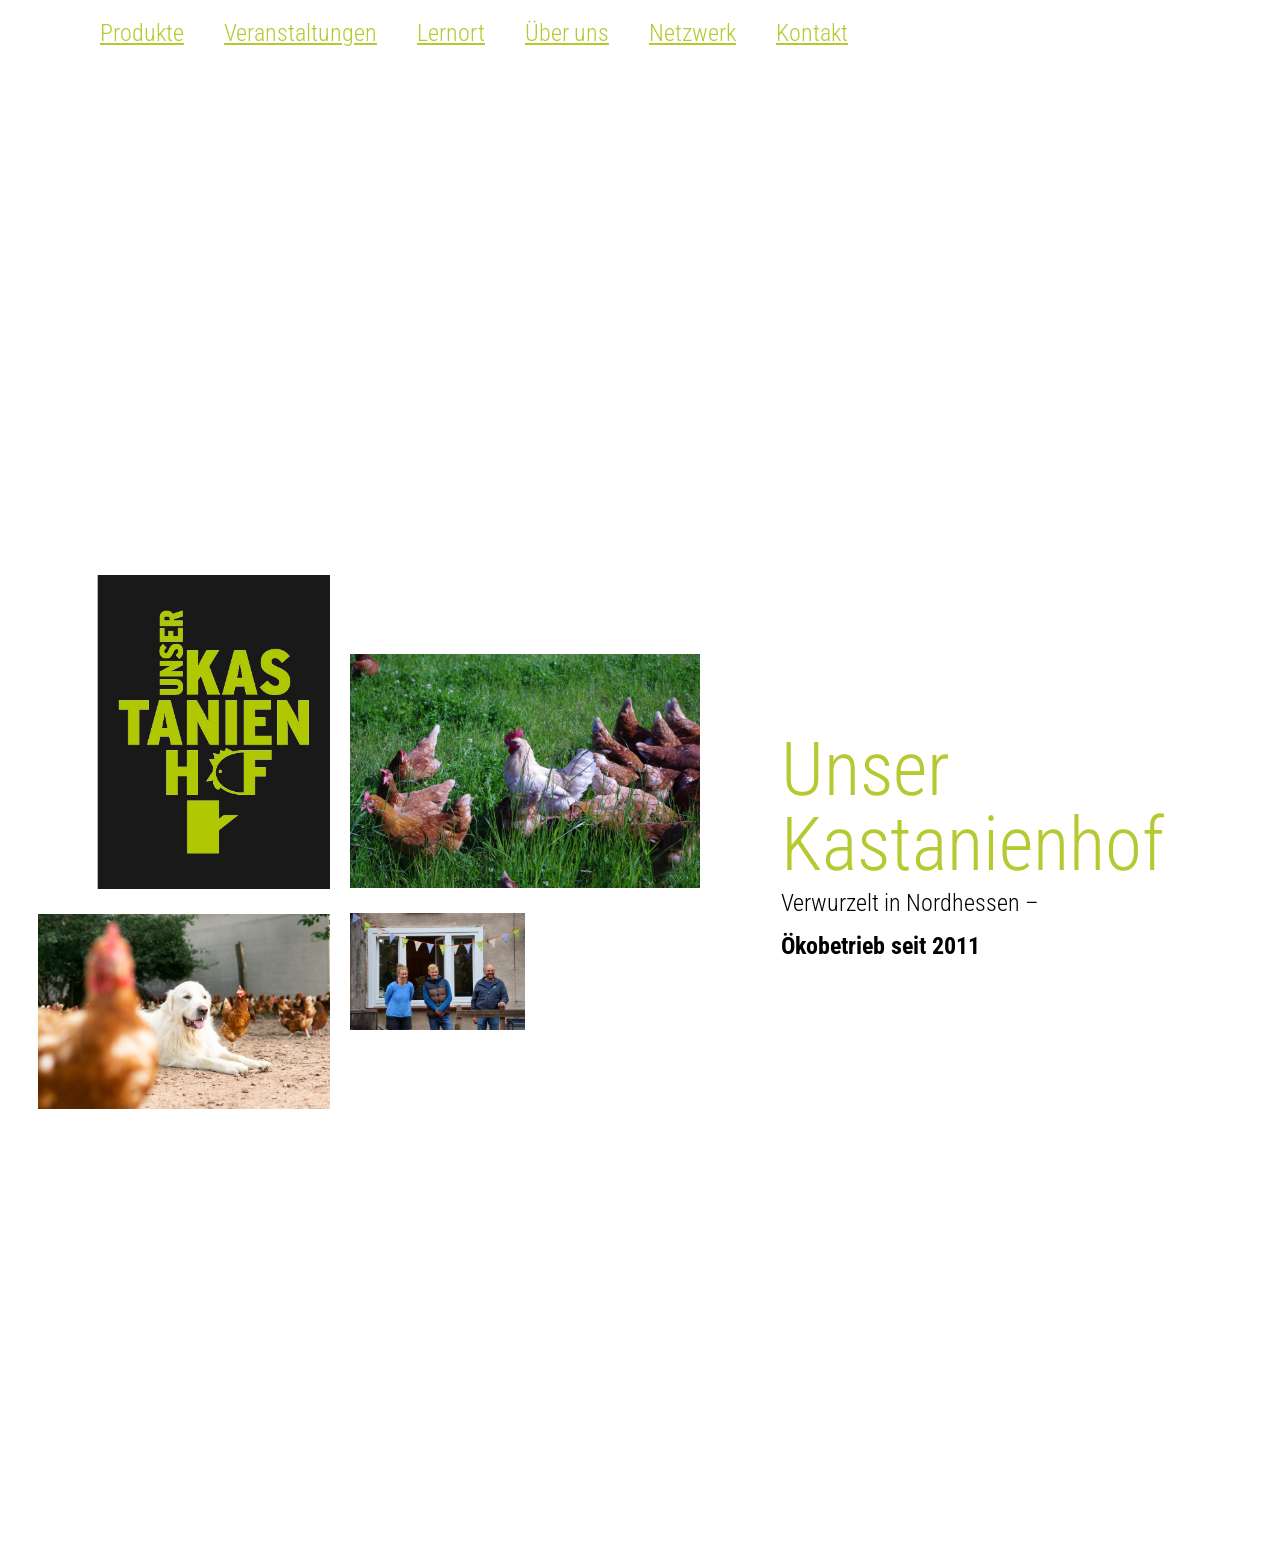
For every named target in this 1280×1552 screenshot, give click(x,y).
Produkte (142, 33)
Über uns (567, 33)
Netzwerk (692, 33)
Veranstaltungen (300, 33)
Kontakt (812, 33)
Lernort (451, 33)
